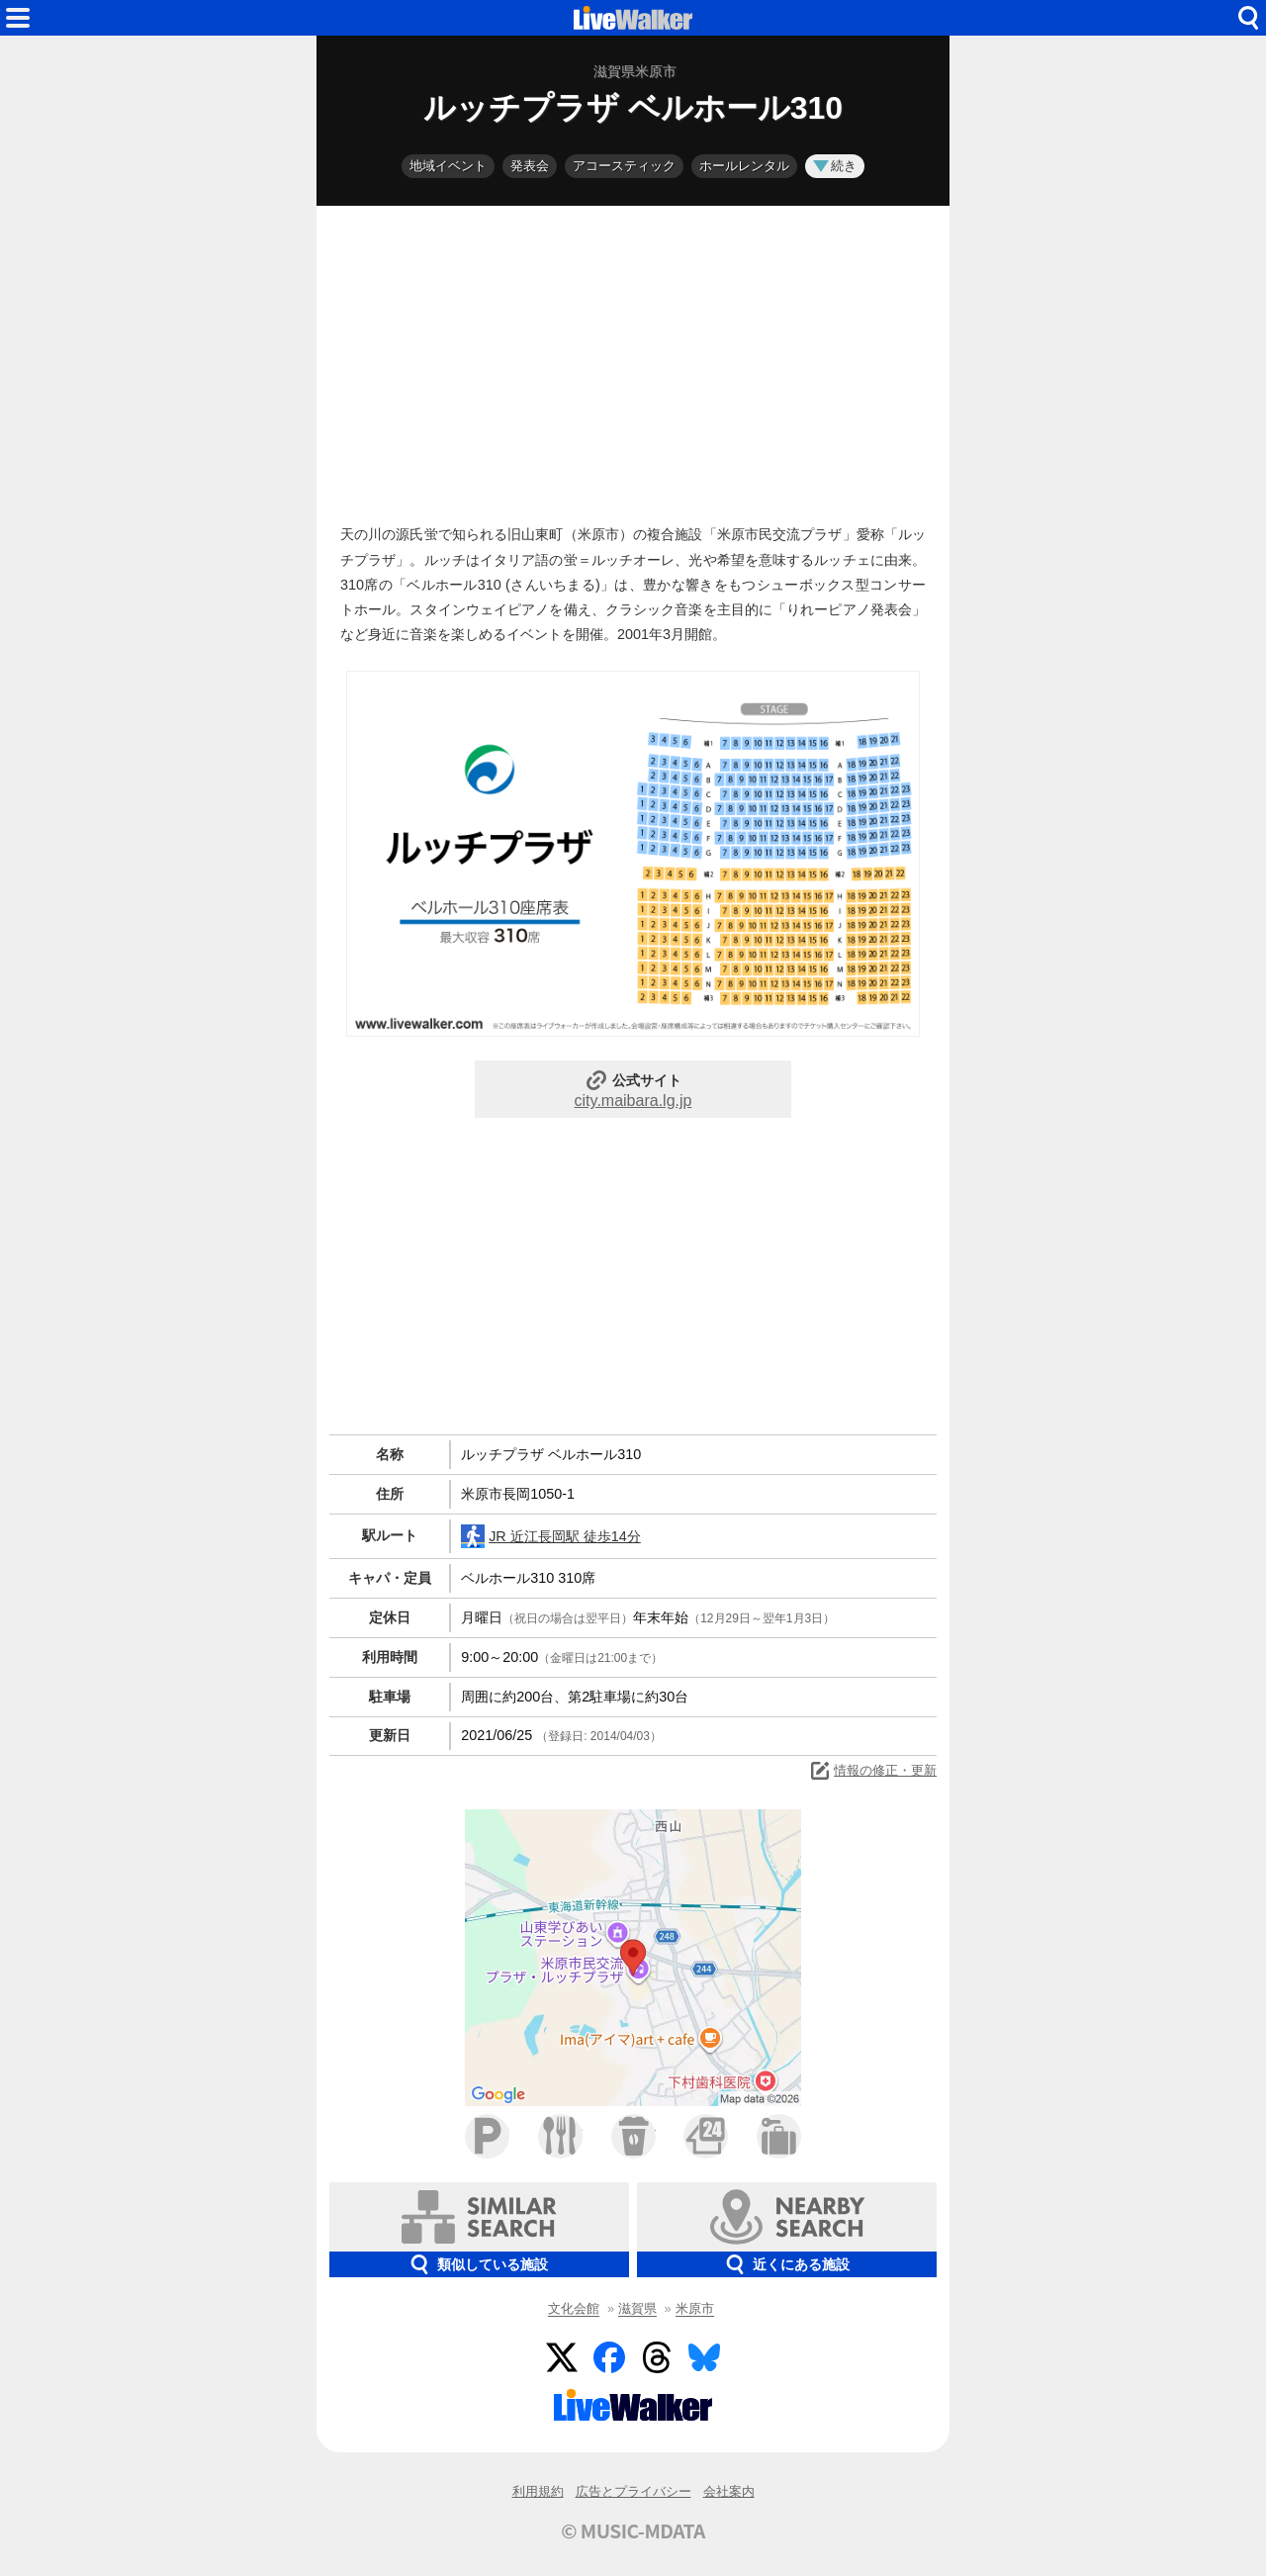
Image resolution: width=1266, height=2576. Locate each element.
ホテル (779, 2136)
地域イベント (448, 165)
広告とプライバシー (633, 2491)
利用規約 (538, 2491)
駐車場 (487, 2136)
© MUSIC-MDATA (633, 2530)
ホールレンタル (744, 165)
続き (835, 165)
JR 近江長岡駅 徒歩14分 (551, 1536)
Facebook (609, 2357)
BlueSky (704, 2357)
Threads (657, 2357)
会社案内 (729, 2491)
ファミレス (560, 2136)
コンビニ (705, 2136)
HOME (633, 18)
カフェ (633, 2136)
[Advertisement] (633, 360)
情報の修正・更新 (872, 1771)
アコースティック (624, 165)
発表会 (529, 165)
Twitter (562, 2357)
